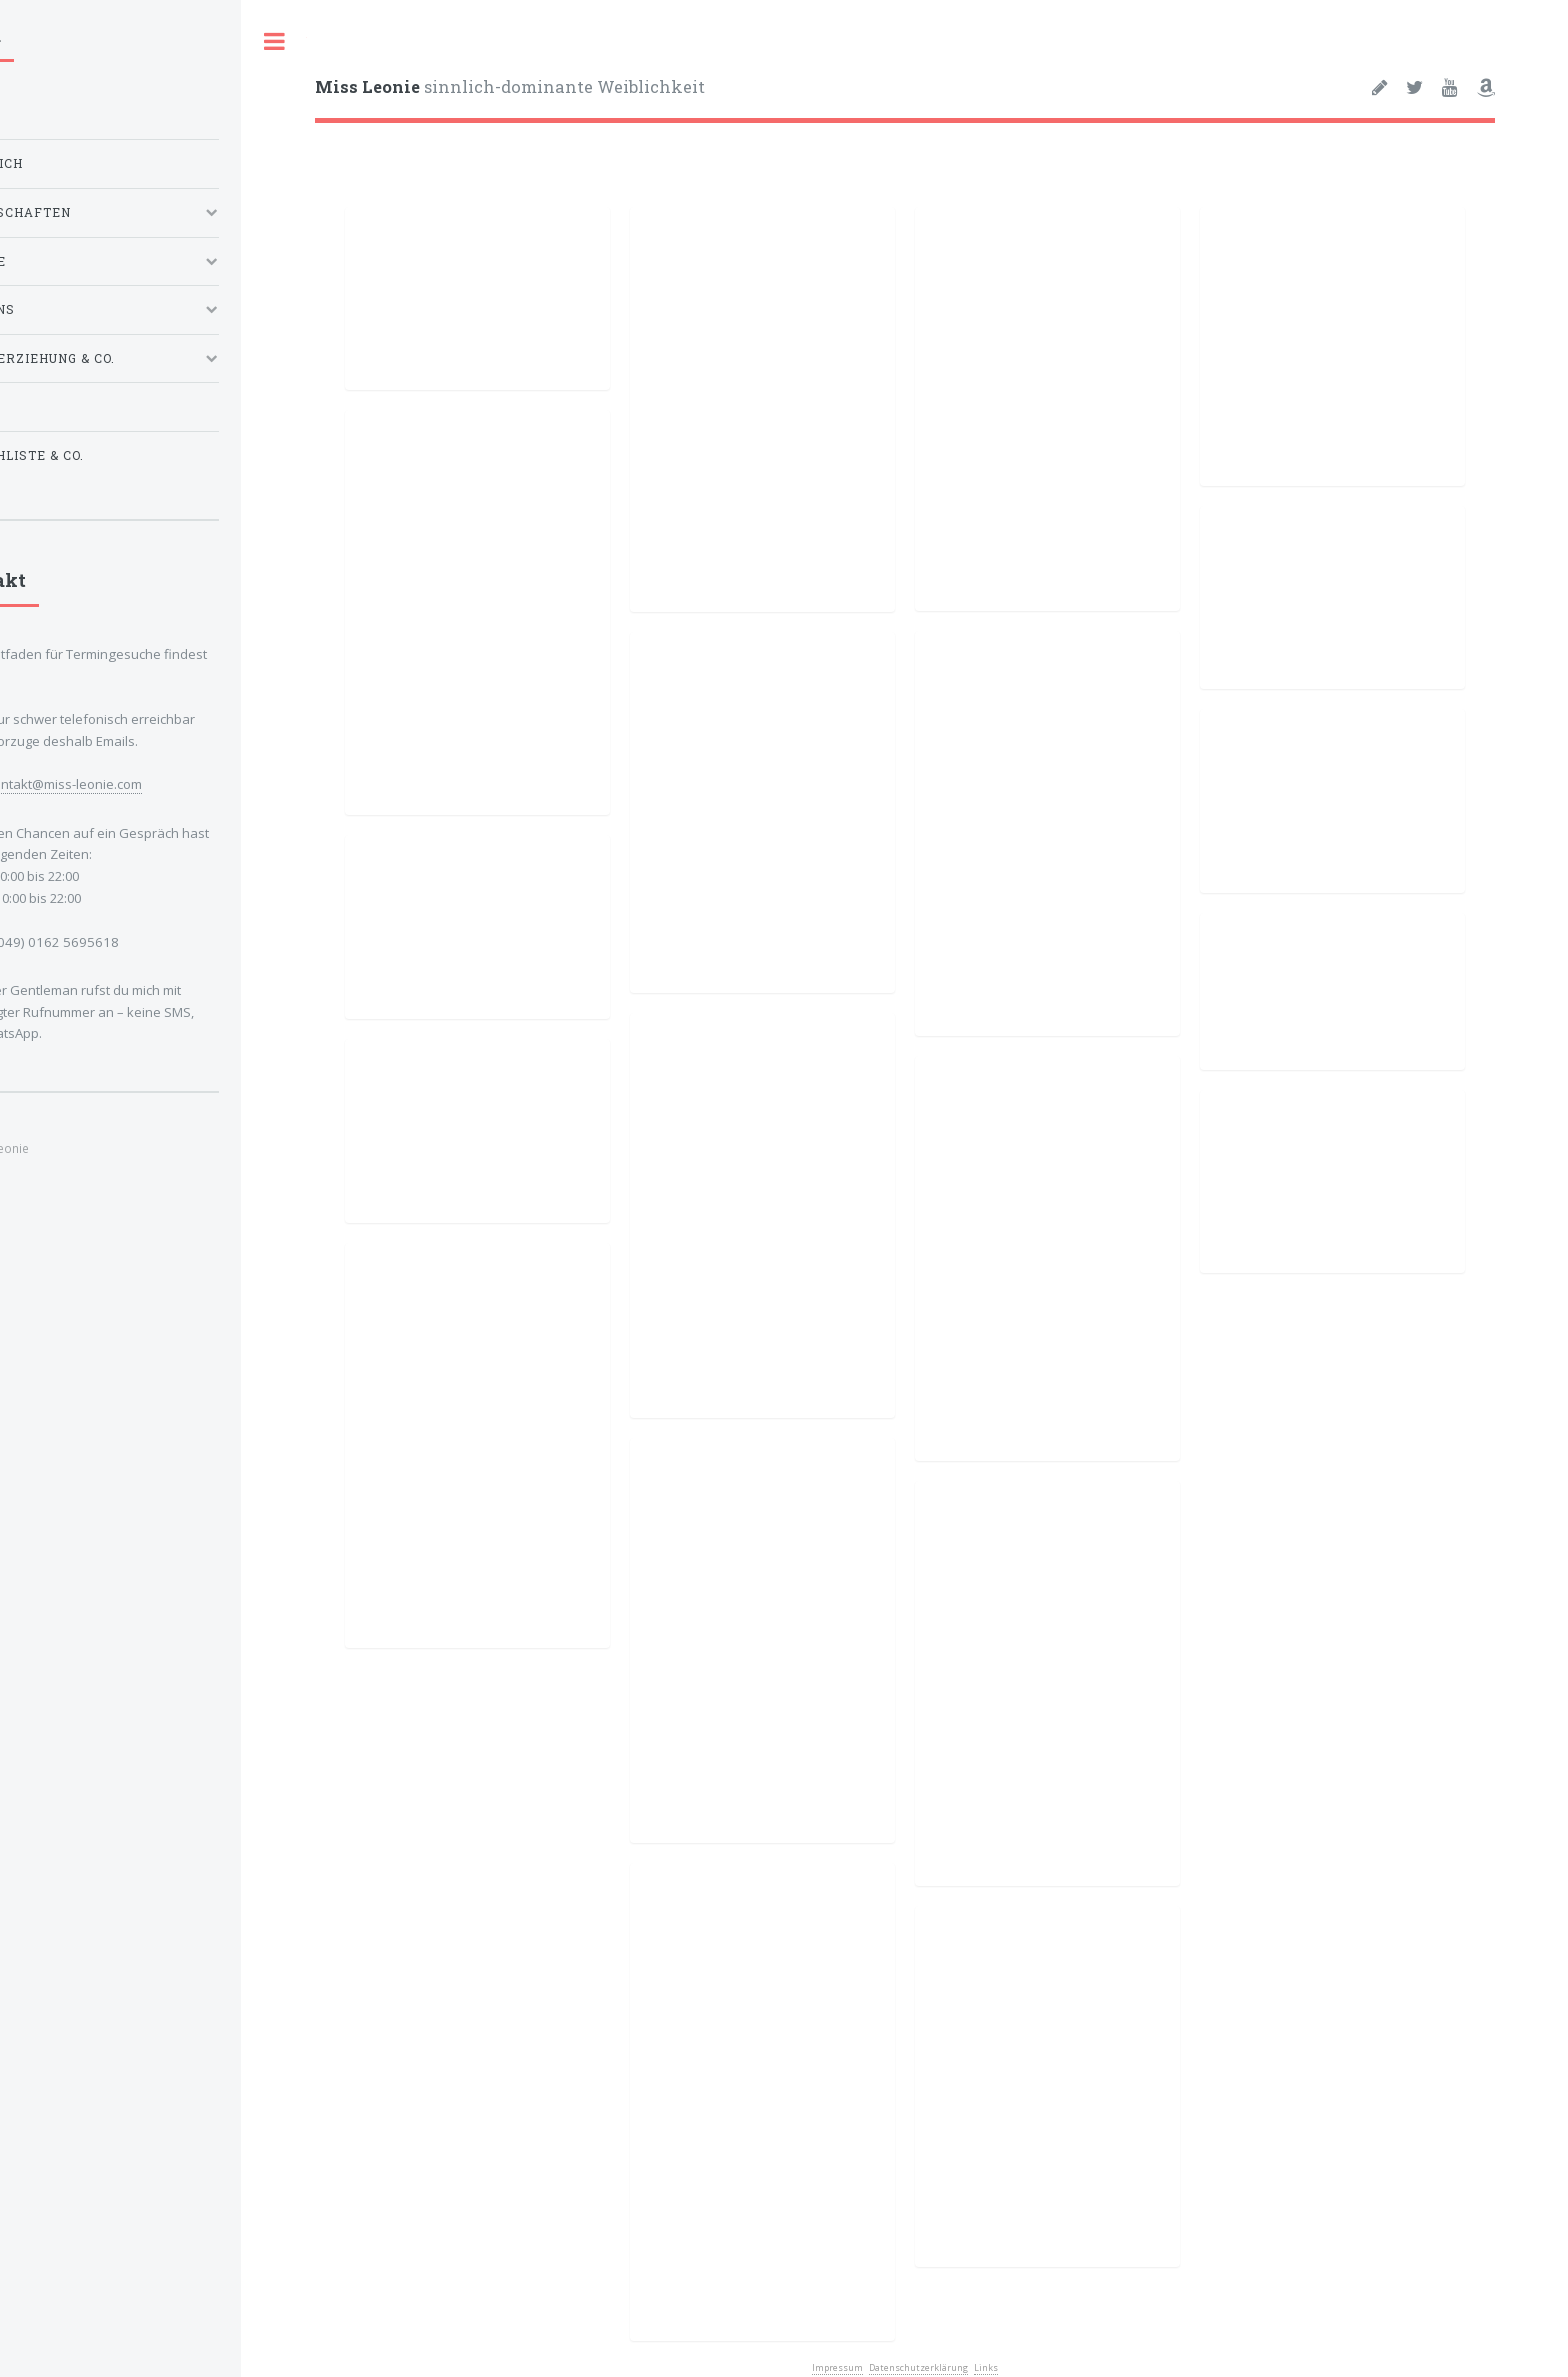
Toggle (274, 41)
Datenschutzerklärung (918, 2367)
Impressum (837, 2367)
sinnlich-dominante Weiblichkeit (510, 86)
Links (986, 2367)
